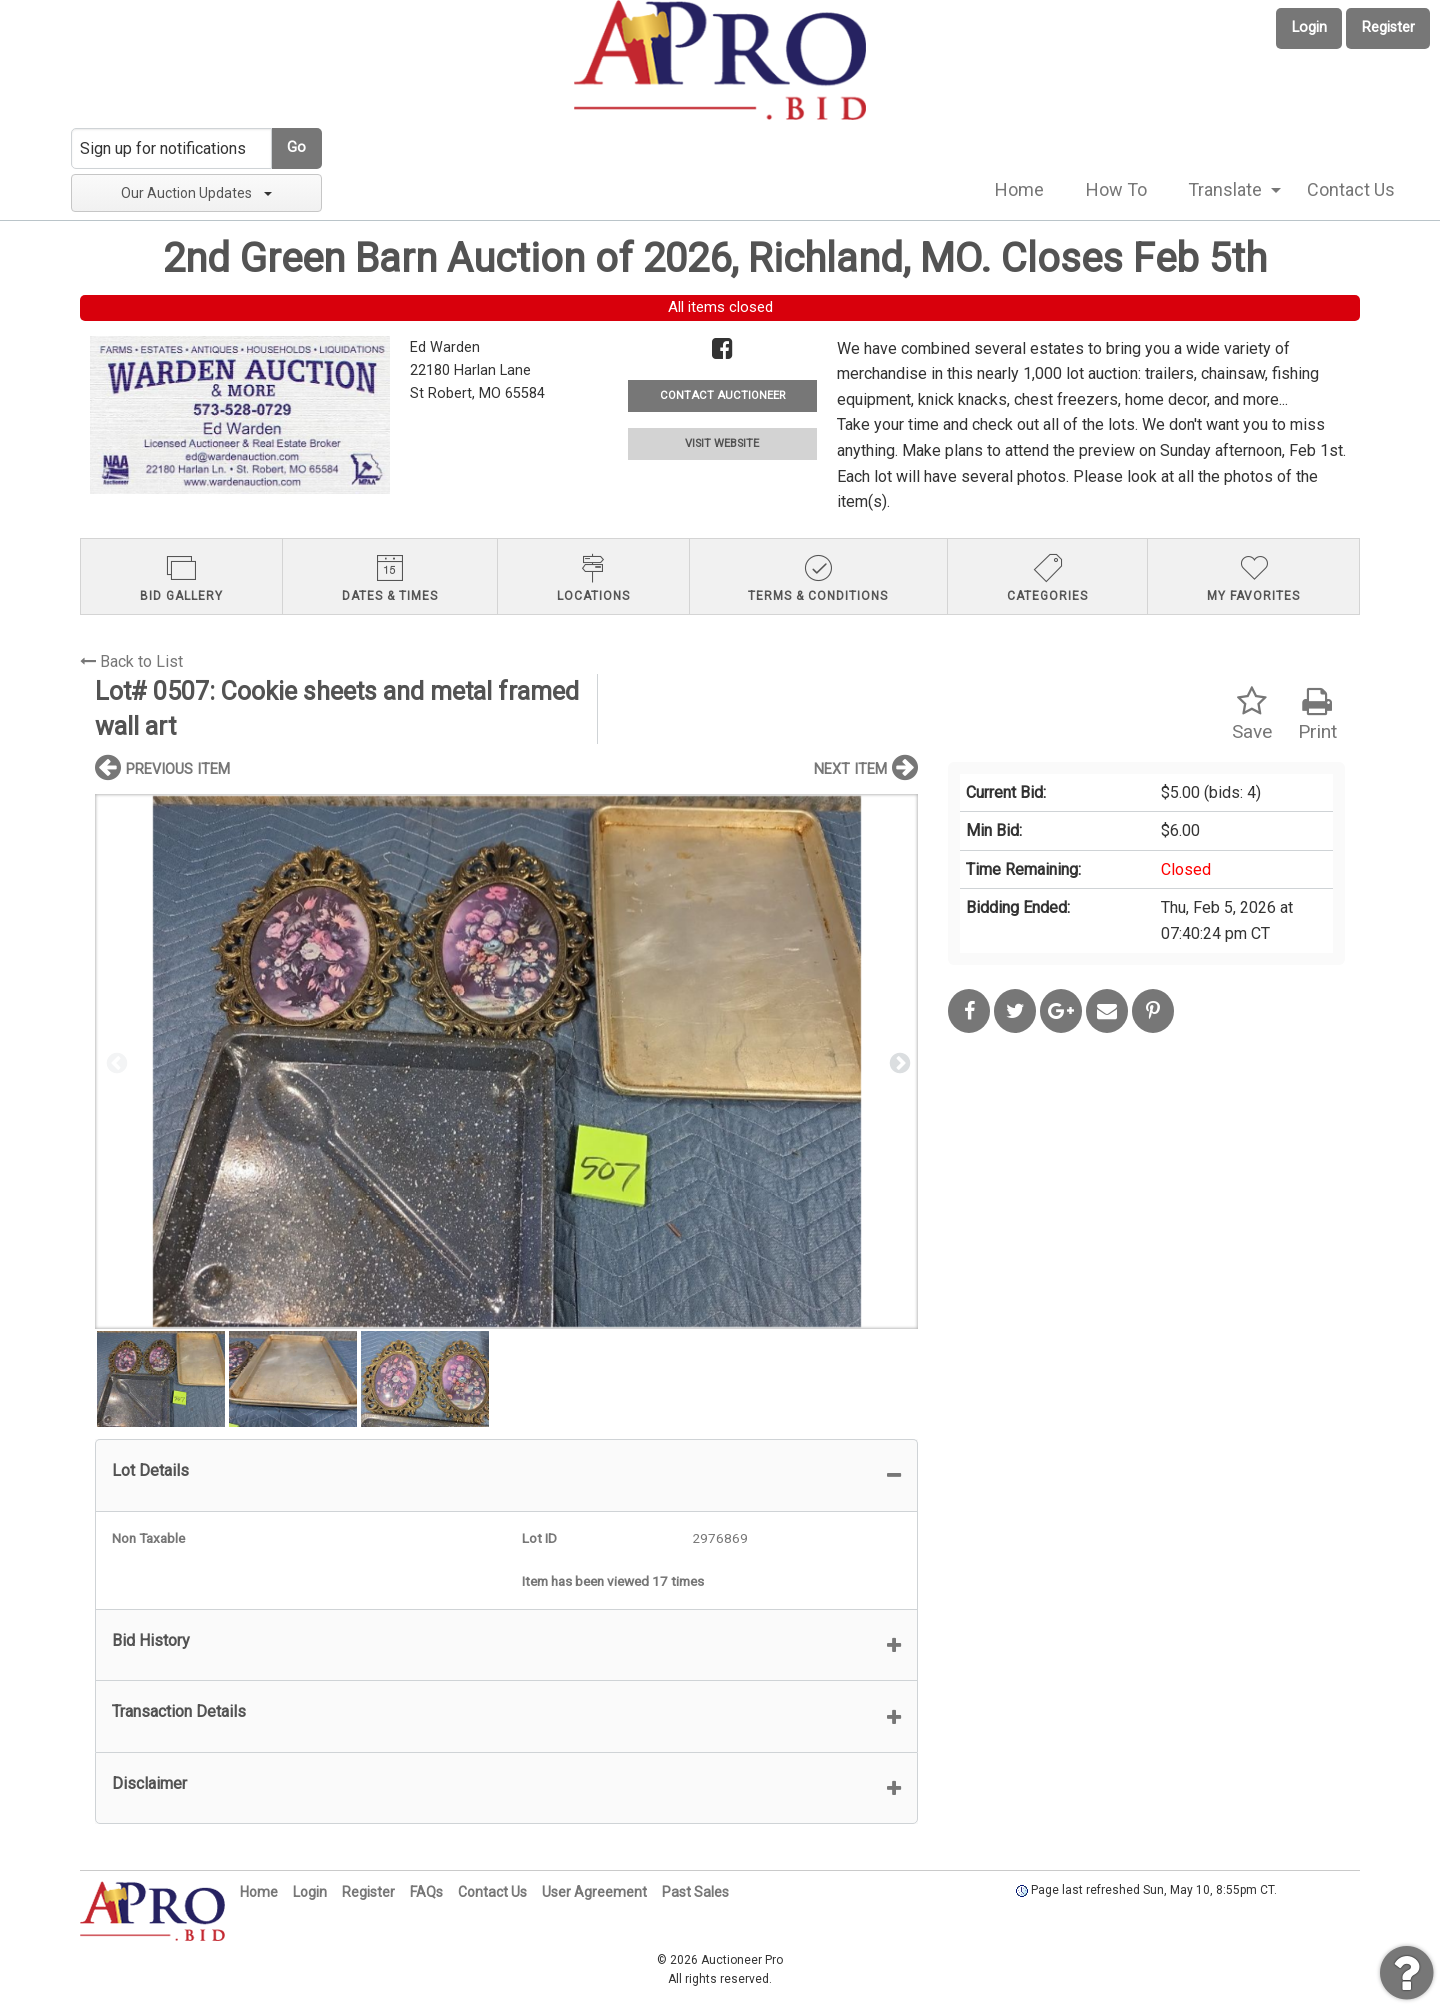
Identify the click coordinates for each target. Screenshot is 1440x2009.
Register (1388, 27)
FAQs (426, 1892)
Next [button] (898, 1062)
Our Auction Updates (196, 193)
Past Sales (695, 1892)
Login (1309, 27)
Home (1019, 189)
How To (1116, 189)
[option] (506, 1061)
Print (1317, 714)
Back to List (131, 661)
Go (296, 147)
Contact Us (1351, 189)
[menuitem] (1019, 190)
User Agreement (594, 1892)
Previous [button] (115, 1062)
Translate (1225, 189)
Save (1252, 714)
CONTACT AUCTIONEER (722, 395)
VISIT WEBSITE (722, 443)
